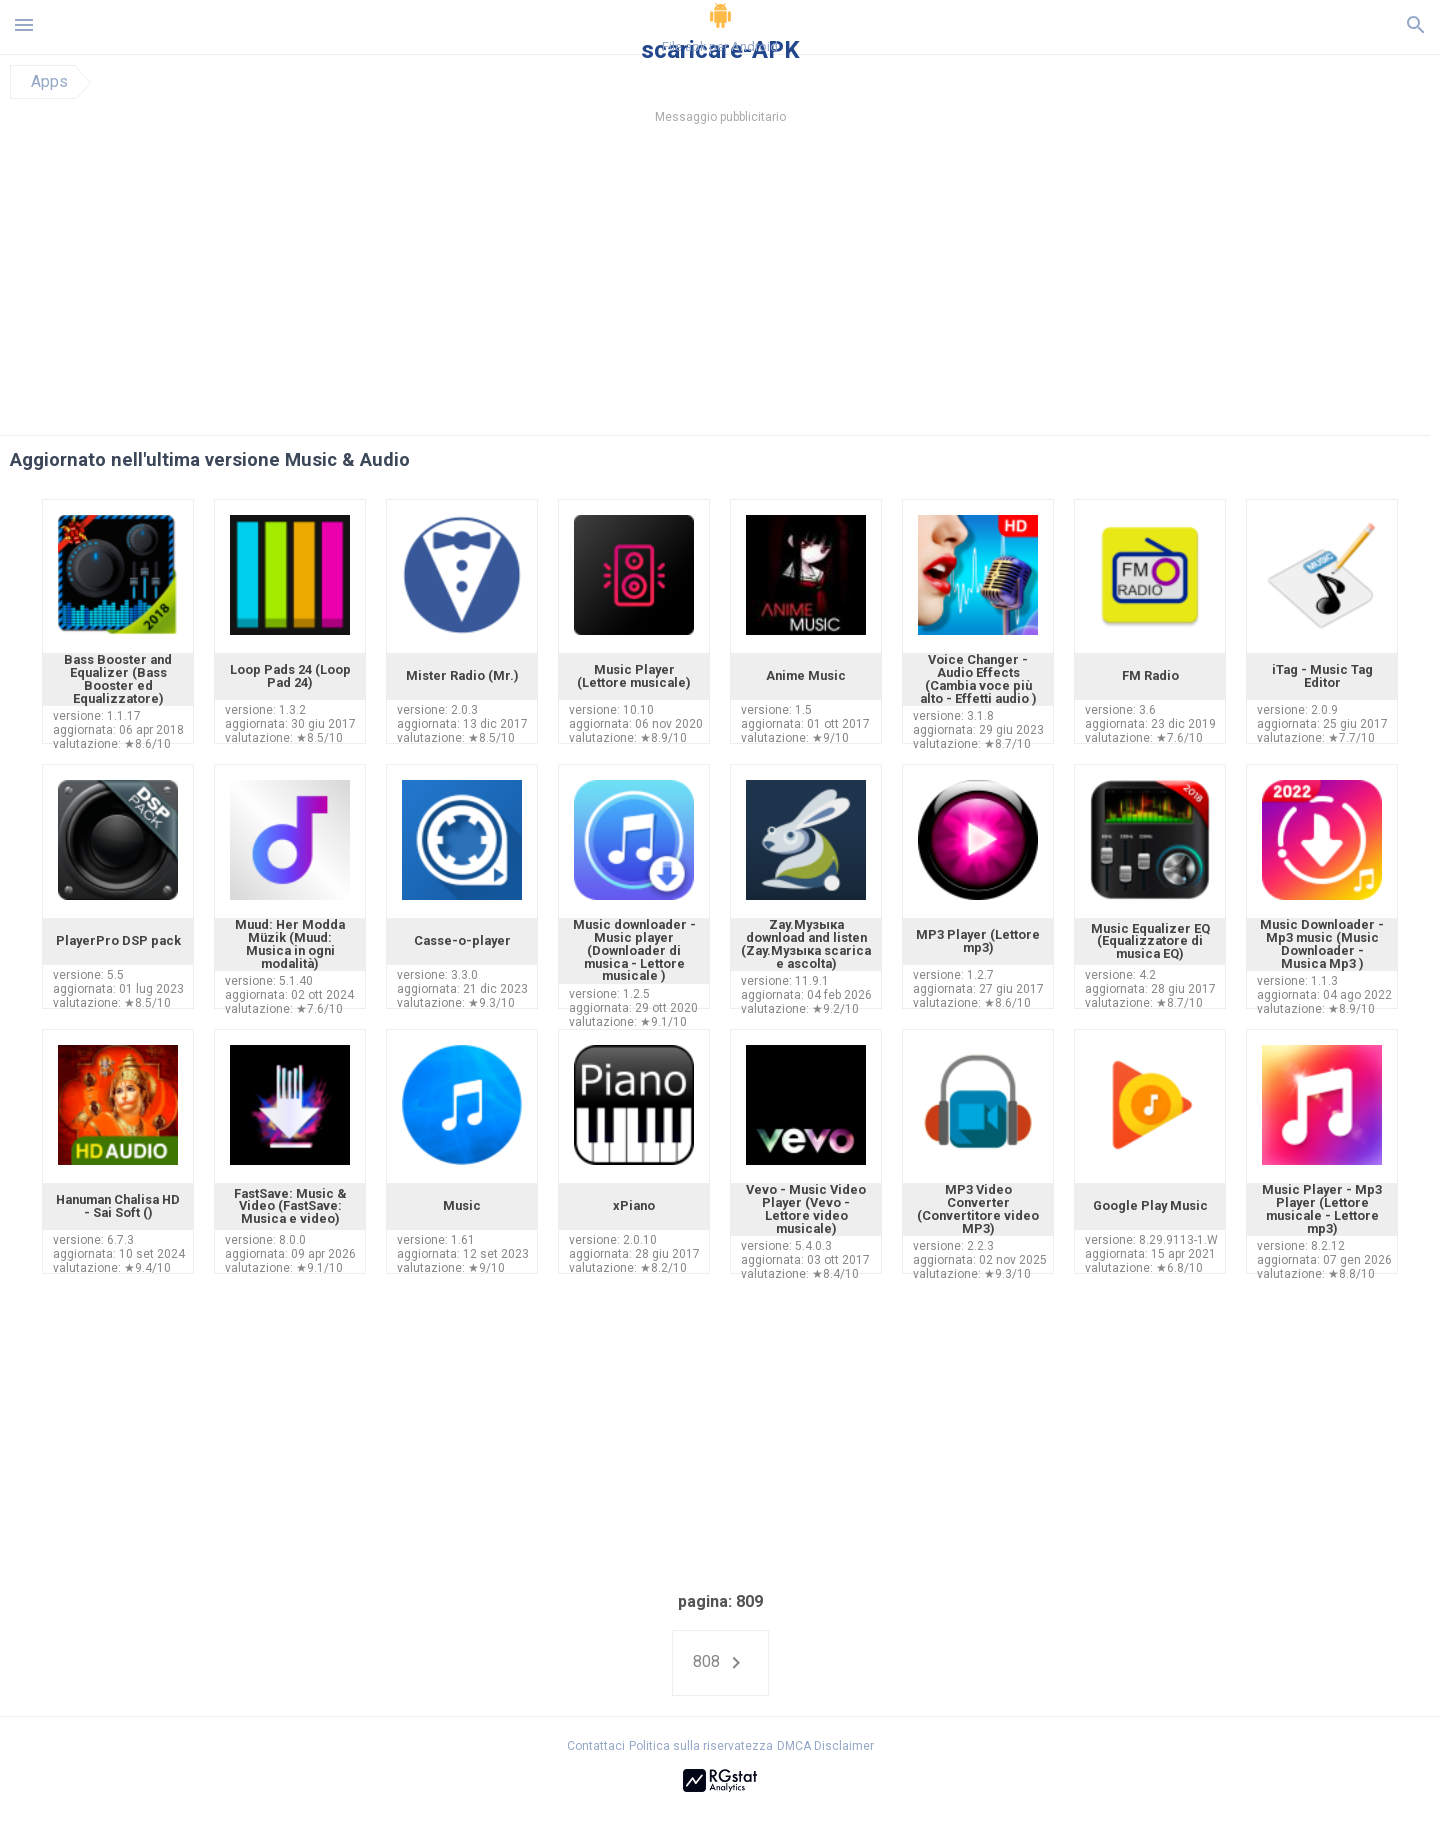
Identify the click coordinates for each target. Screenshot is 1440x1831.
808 (720, 1663)
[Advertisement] (841, 285)
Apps (49, 82)
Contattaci (596, 1746)
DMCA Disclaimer (825, 1746)
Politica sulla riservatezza (701, 1746)
